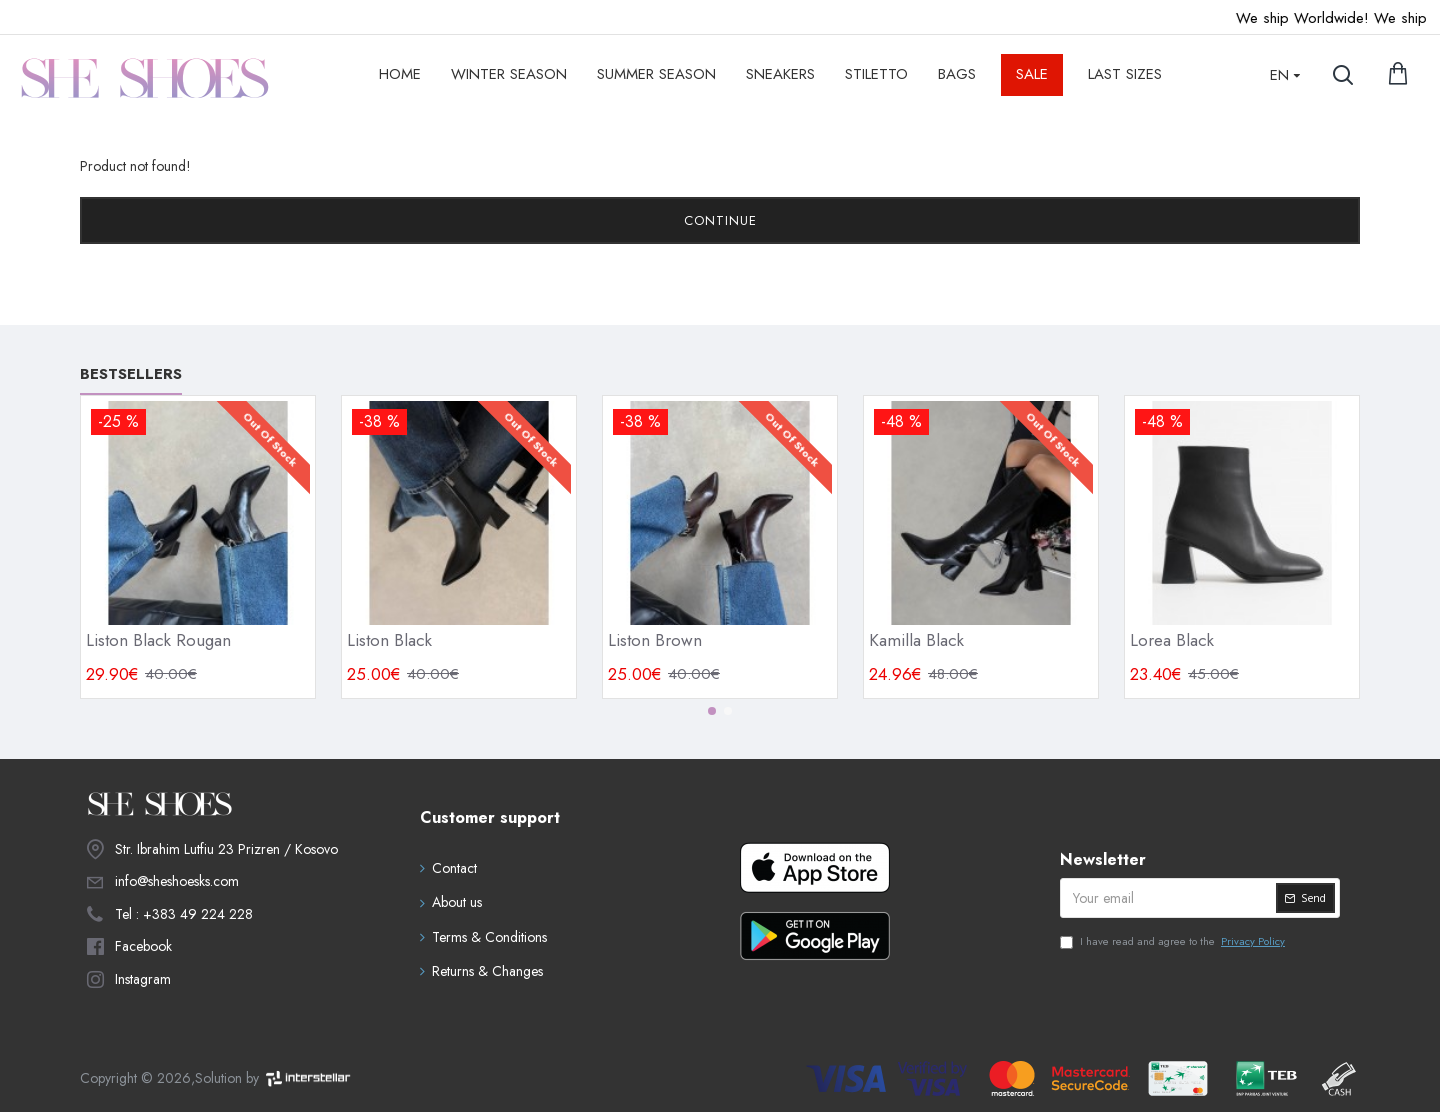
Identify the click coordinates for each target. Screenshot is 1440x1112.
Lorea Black (1172, 640)
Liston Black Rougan (158, 640)
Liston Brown (655, 640)
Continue (720, 220)
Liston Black (389, 640)
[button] (712, 711)
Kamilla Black (916, 640)
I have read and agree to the (1174, 942)
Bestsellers (131, 375)
